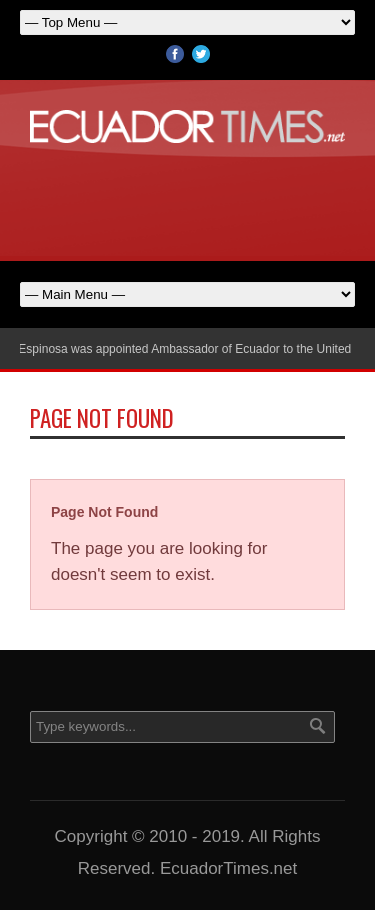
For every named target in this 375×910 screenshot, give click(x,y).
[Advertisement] (188, 198)
